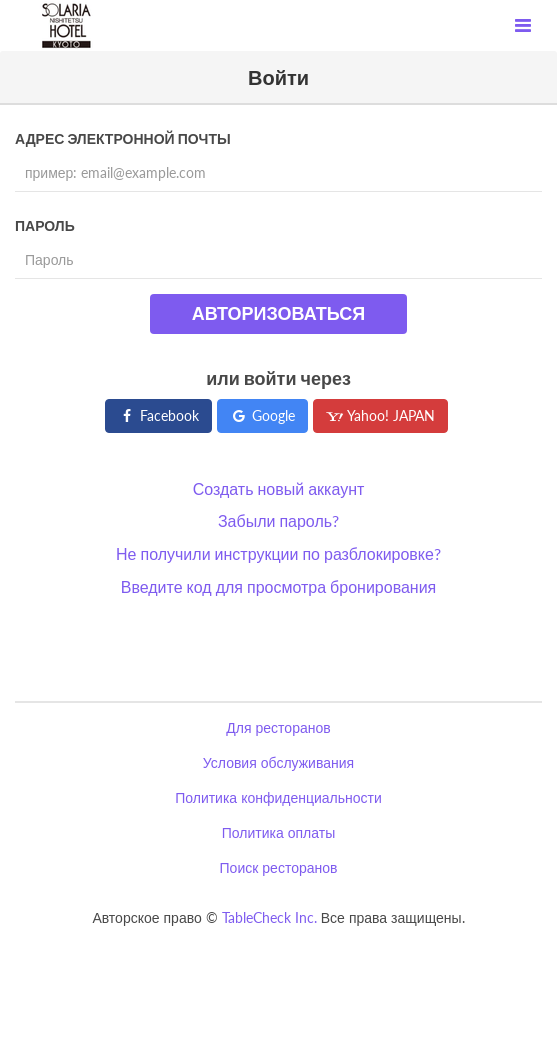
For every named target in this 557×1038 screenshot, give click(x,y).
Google (262, 415)
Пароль (45, 225)
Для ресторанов (278, 727)
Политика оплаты (278, 832)
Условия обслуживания (278, 762)
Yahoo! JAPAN (380, 415)
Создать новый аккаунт (279, 488)
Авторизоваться (278, 313)
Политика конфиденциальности (278, 797)
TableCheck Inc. (269, 917)
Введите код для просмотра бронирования (279, 586)
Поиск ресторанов (279, 867)
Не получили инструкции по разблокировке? (278, 553)
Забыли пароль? (278, 520)
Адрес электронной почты (123, 138)
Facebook (158, 415)
